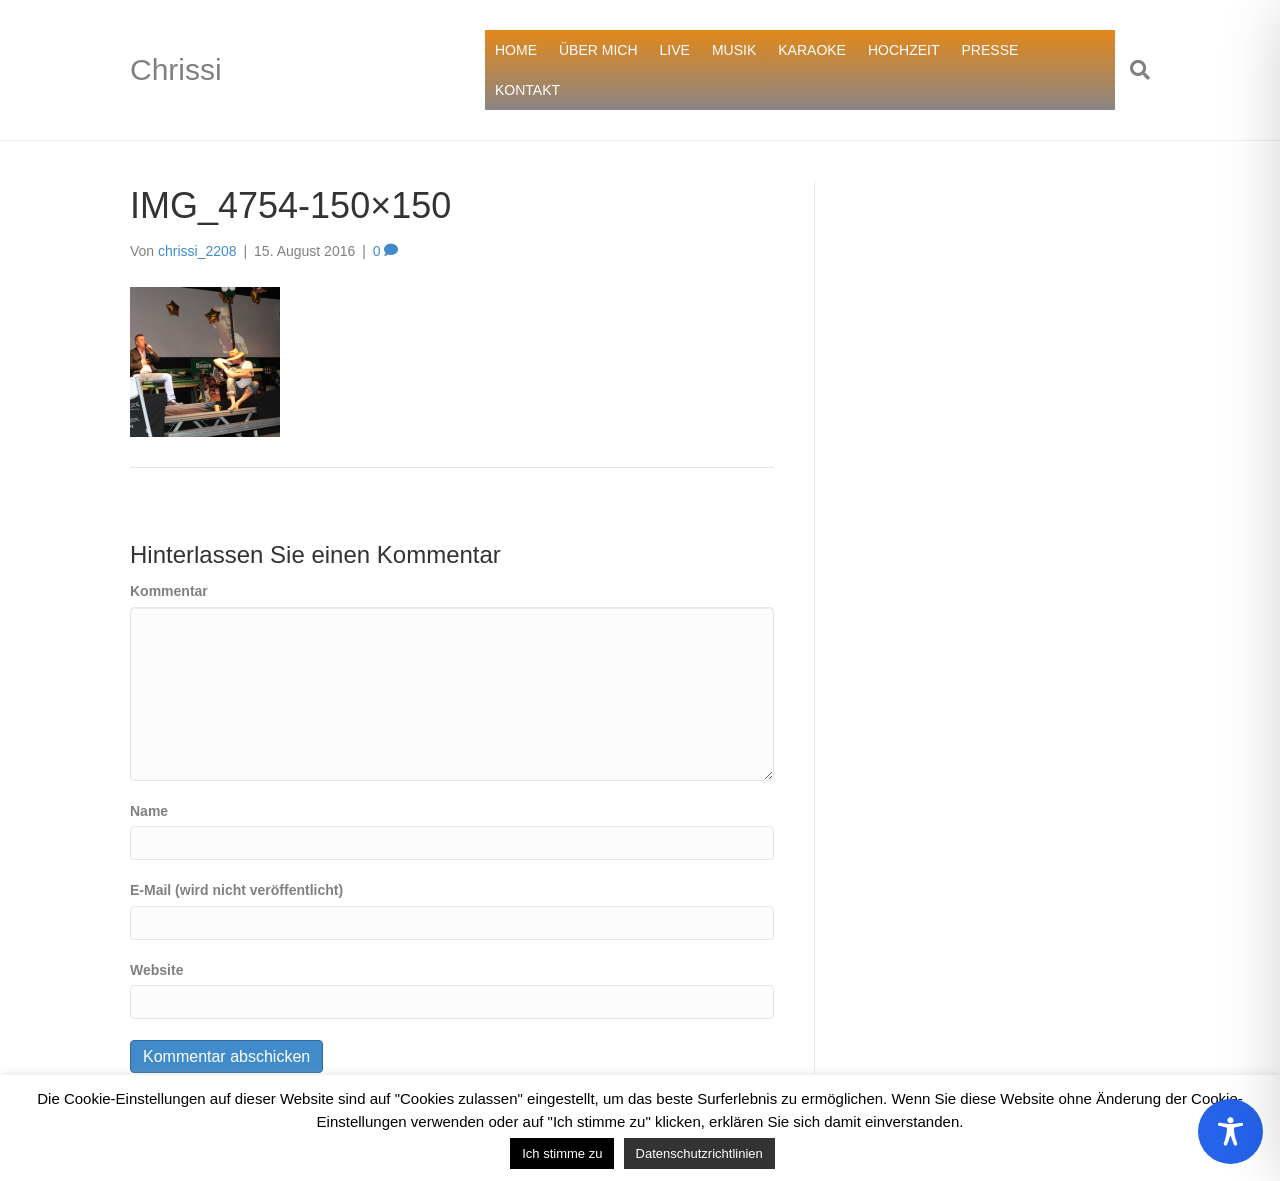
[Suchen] (1132, 70)
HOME (516, 50)
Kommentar (169, 591)
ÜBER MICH (598, 50)
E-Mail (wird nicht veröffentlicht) (236, 890)
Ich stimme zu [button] (562, 1153)
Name (149, 811)
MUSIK (734, 50)
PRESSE (990, 50)
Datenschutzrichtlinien (699, 1153)
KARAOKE (812, 50)
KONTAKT (527, 90)
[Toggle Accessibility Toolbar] (1230, 1131)
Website (156, 970)
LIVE (675, 50)
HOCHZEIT (904, 50)
